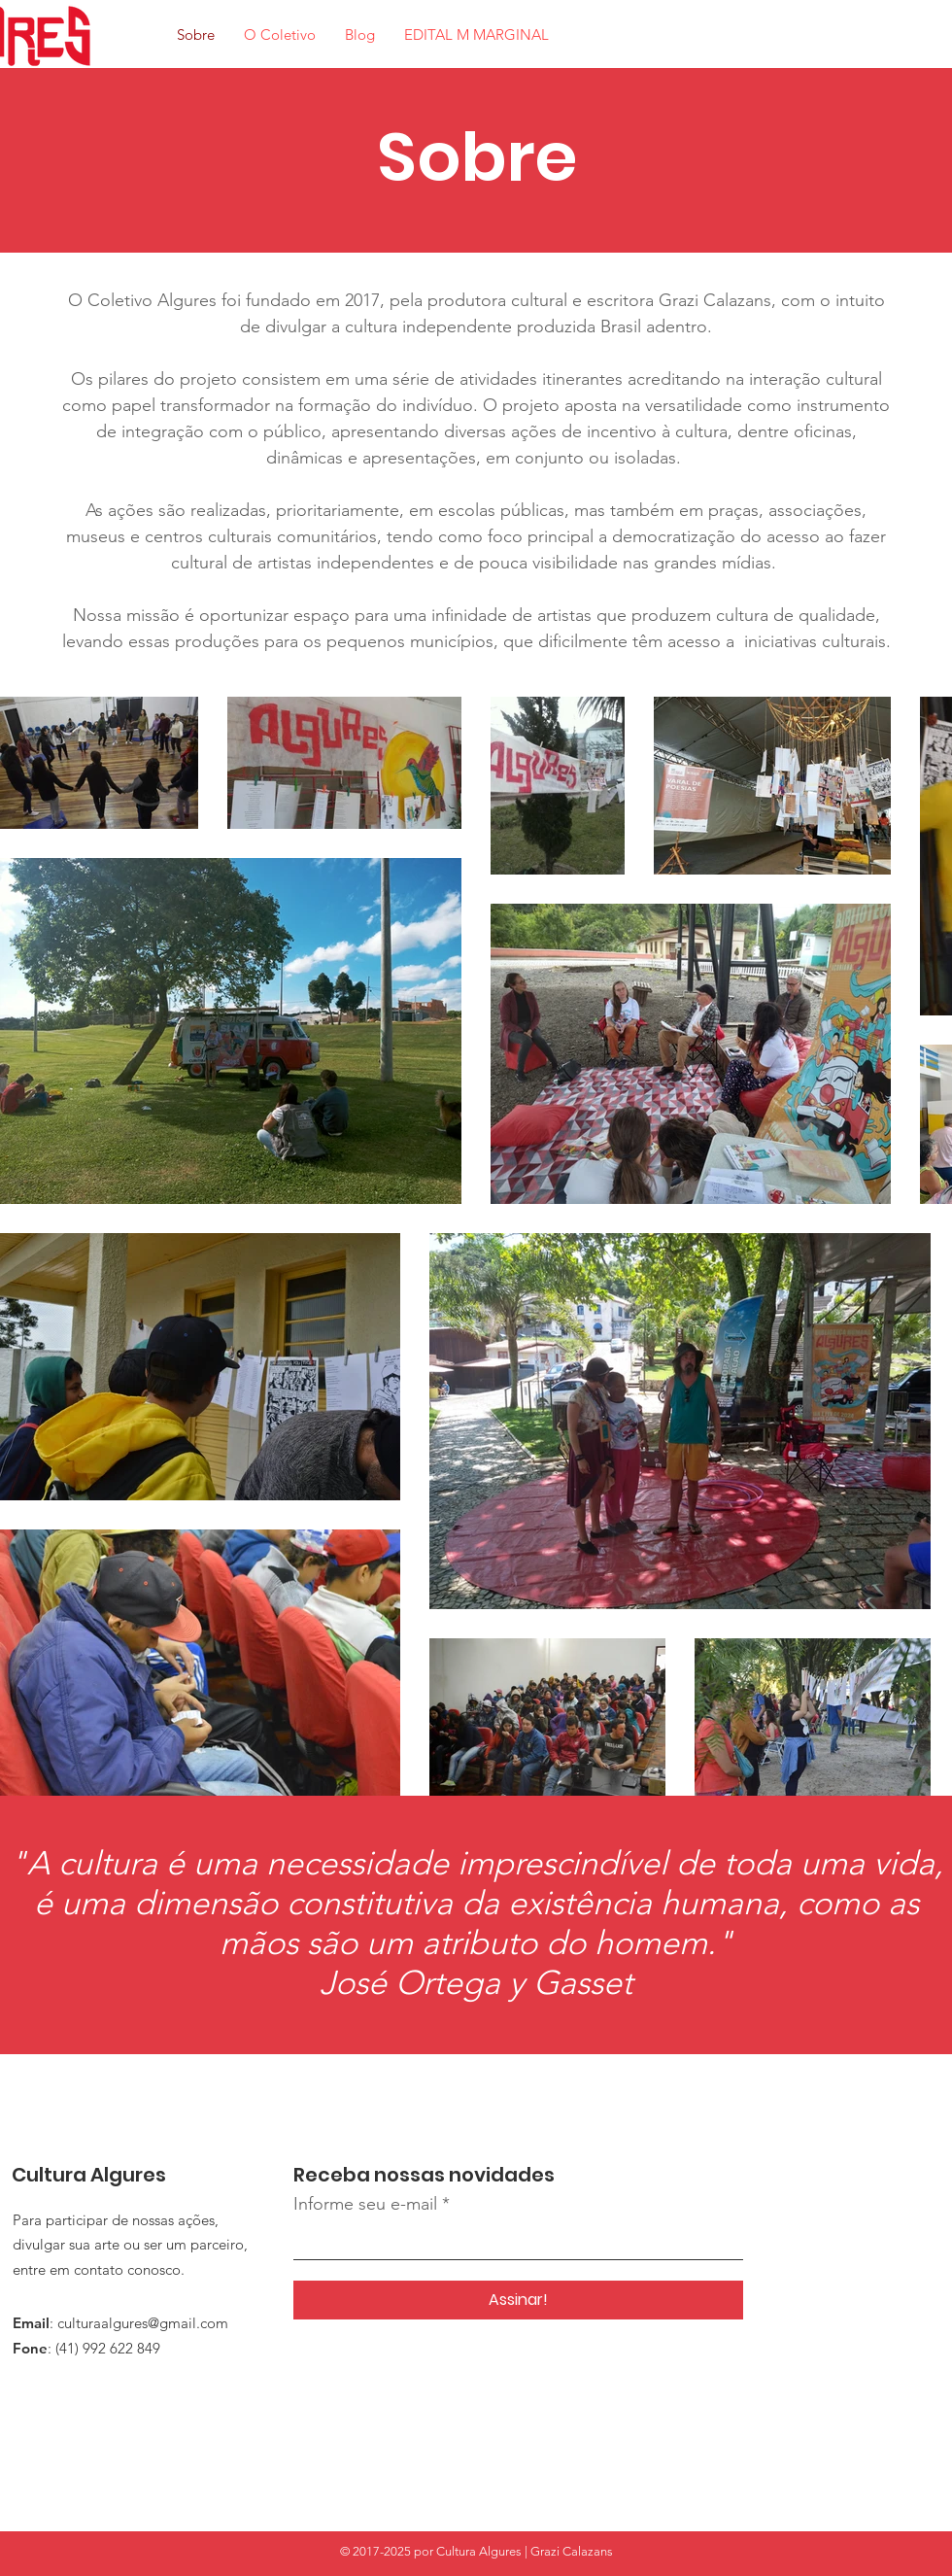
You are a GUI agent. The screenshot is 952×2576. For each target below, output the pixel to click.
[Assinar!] (518, 2300)
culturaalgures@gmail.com (142, 2323)
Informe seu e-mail (365, 2204)
